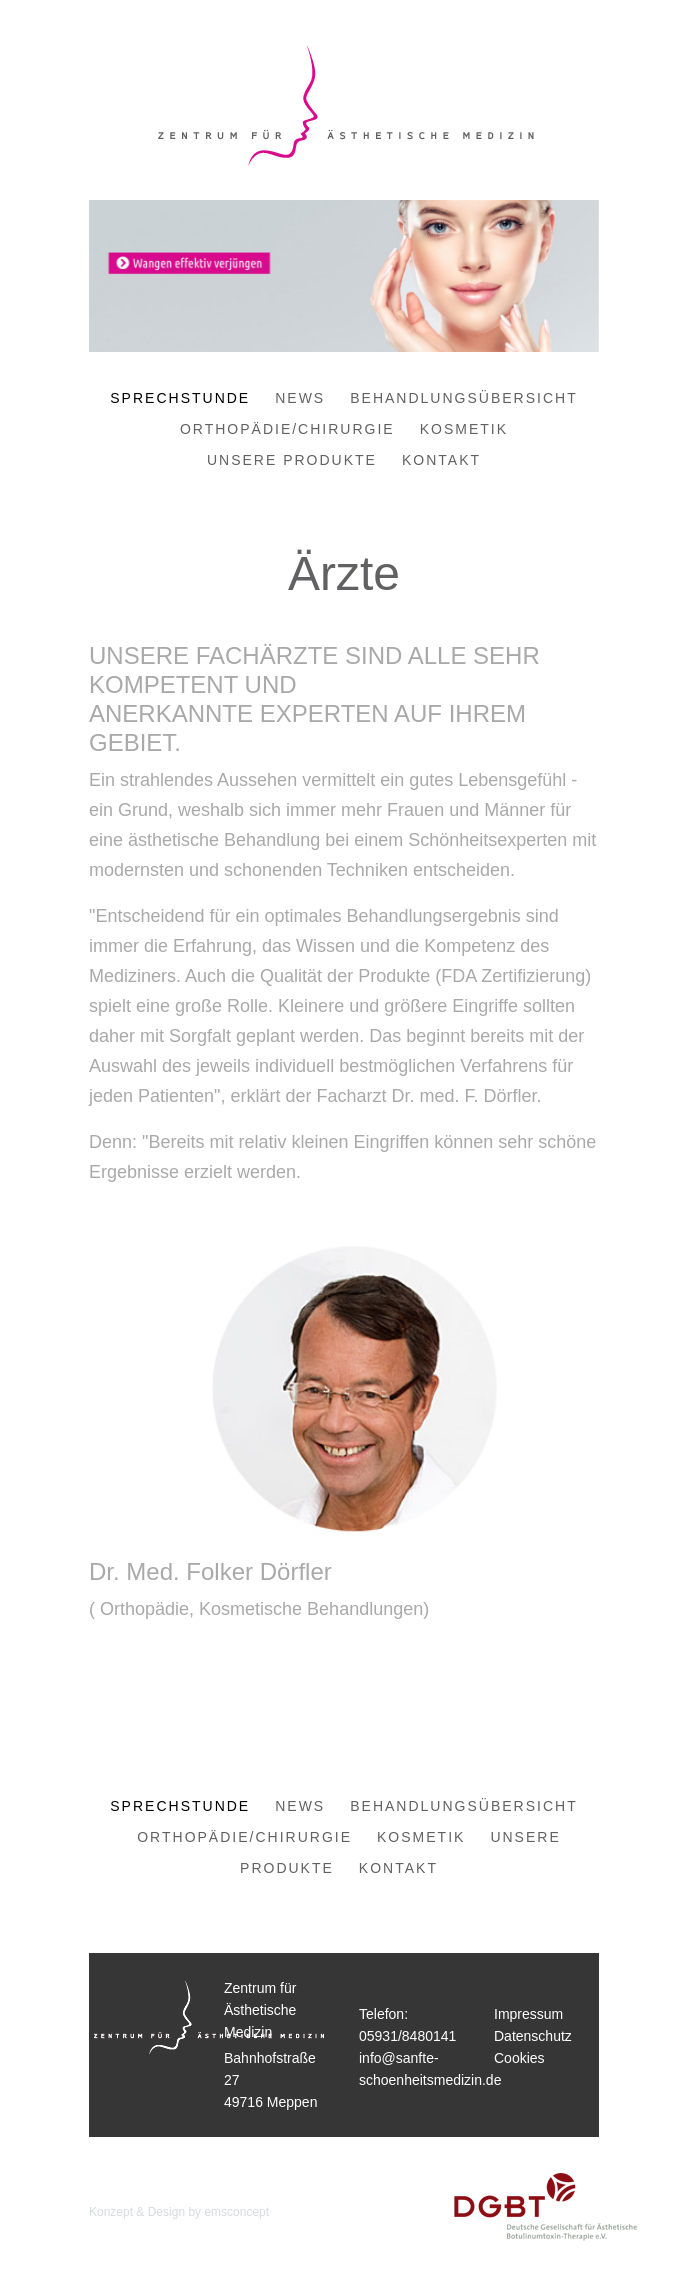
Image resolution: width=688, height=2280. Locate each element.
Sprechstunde (180, 398)
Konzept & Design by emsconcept (179, 2212)
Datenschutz (533, 2036)
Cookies (519, 2058)
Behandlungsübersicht (463, 398)
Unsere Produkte (292, 460)
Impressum (528, 2014)
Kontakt (441, 460)
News (300, 398)
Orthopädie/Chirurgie (287, 429)
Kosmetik (464, 429)
